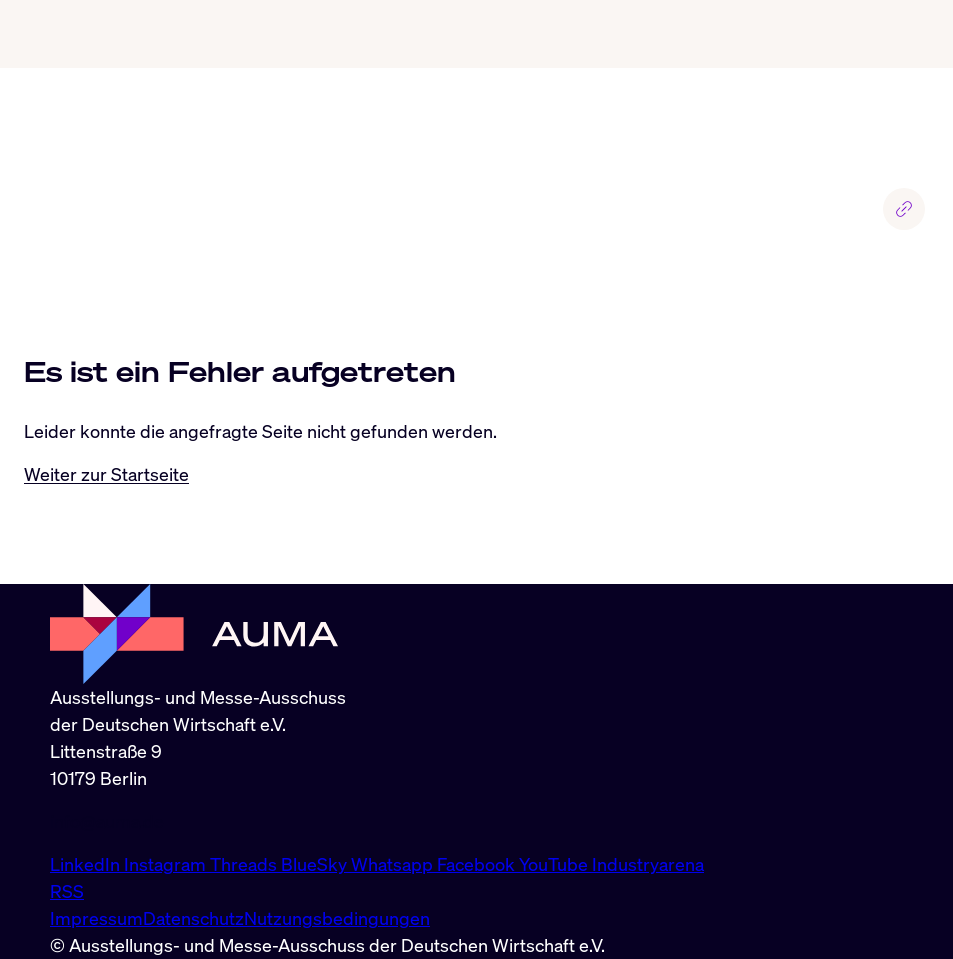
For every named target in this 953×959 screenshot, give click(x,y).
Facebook (478, 864)
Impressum (96, 918)
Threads (245, 864)
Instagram (167, 864)
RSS (67, 891)
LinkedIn (87, 864)
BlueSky (316, 864)
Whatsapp (394, 864)
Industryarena (648, 864)
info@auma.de (107, 821)
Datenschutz (193, 918)
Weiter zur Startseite (106, 474)
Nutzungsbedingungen (337, 918)
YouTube (555, 864)
